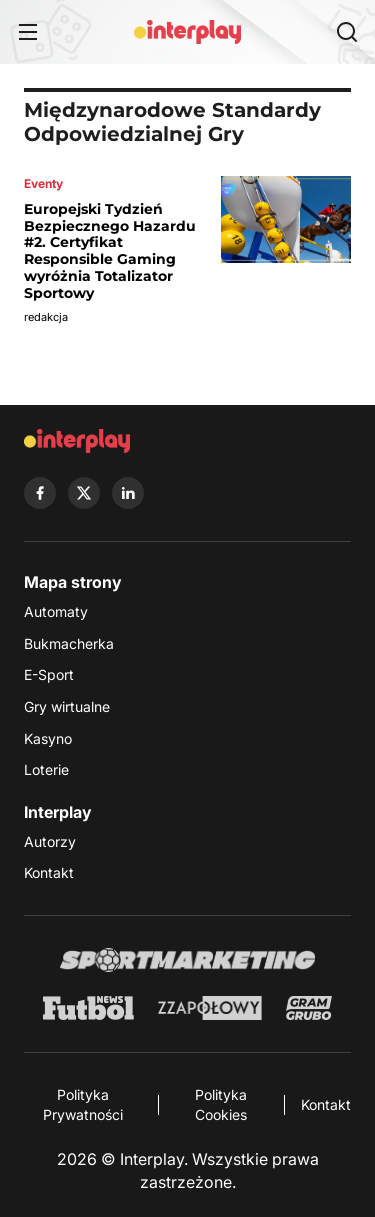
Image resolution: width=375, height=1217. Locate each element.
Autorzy (50, 841)
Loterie (46, 769)
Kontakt (49, 872)
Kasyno (48, 738)
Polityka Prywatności (83, 1104)
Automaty (56, 611)
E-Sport (49, 674)
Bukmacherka (69, 643)
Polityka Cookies (221, 1104)
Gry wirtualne (67, 706)
